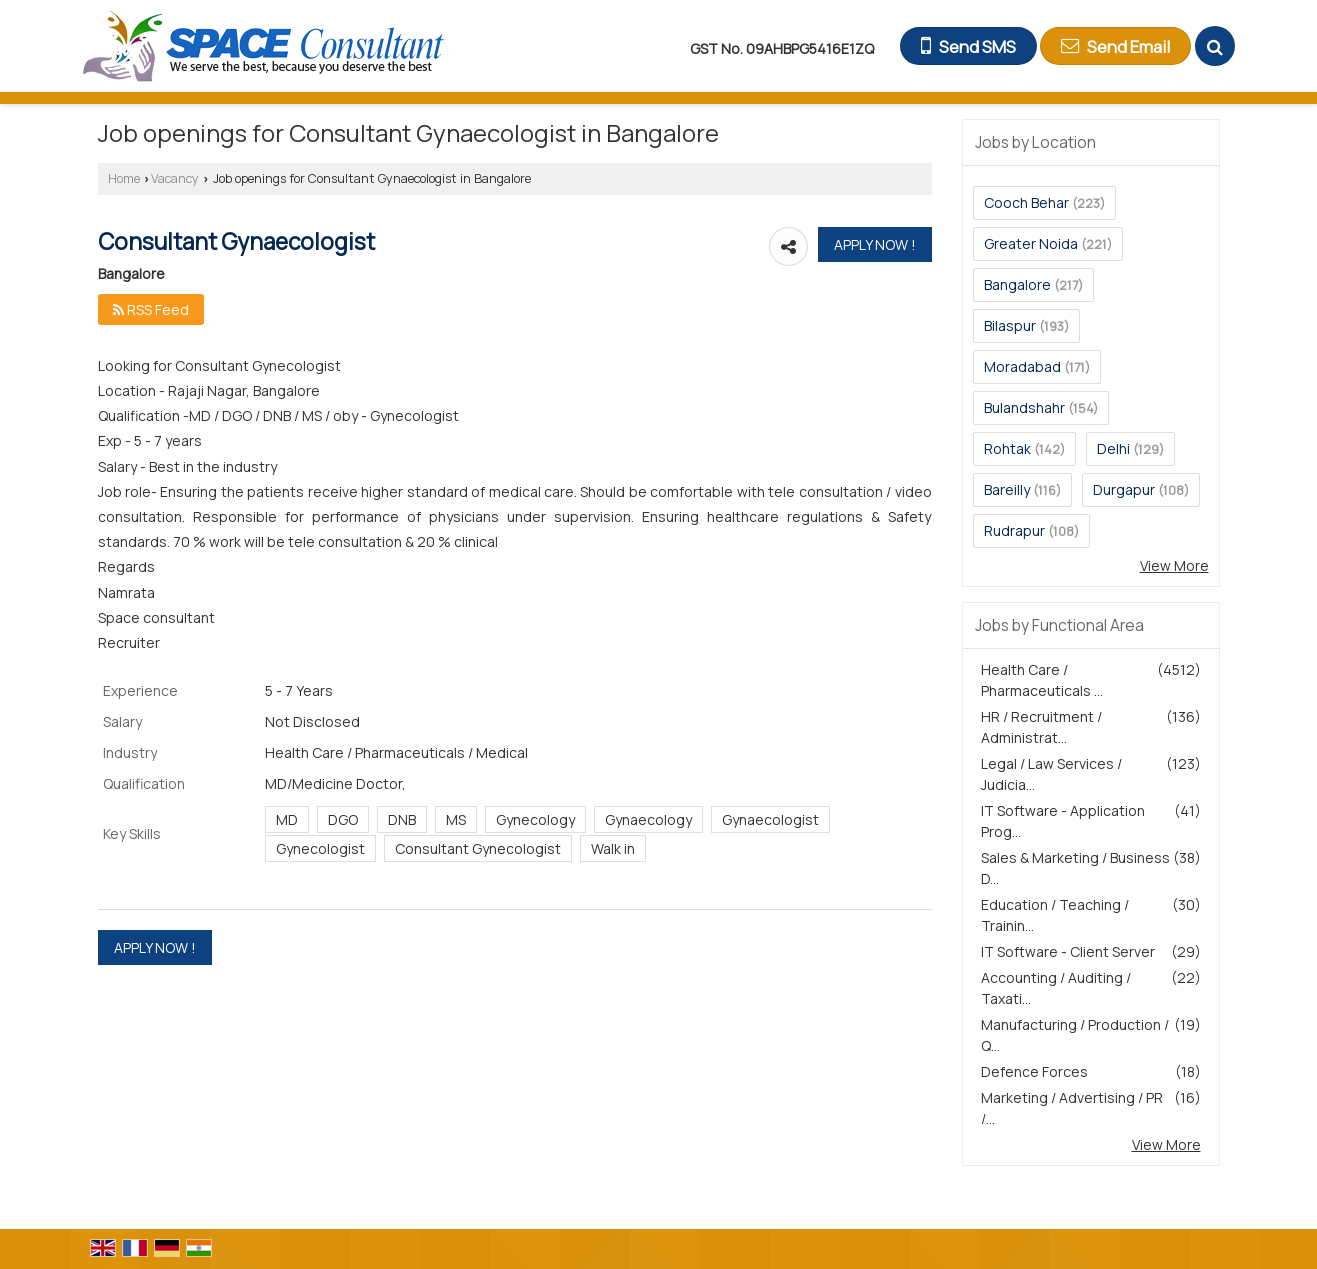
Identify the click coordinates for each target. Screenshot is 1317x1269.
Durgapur (1124, 489)
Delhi (1113, 448)
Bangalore (1017, 284)
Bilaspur (1010, 325)
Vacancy (175, 178)
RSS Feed (151, 309)
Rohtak (1007, 448)
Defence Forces (1034, 1071)
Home (124, 178)
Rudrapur (1014, 530)
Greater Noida (1031, 243)
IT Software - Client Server (1068, 951)
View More (1174, 565)
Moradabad (1022, 366)
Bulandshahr (1024, 407)
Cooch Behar (1026, 202)
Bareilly (1007, 489)
